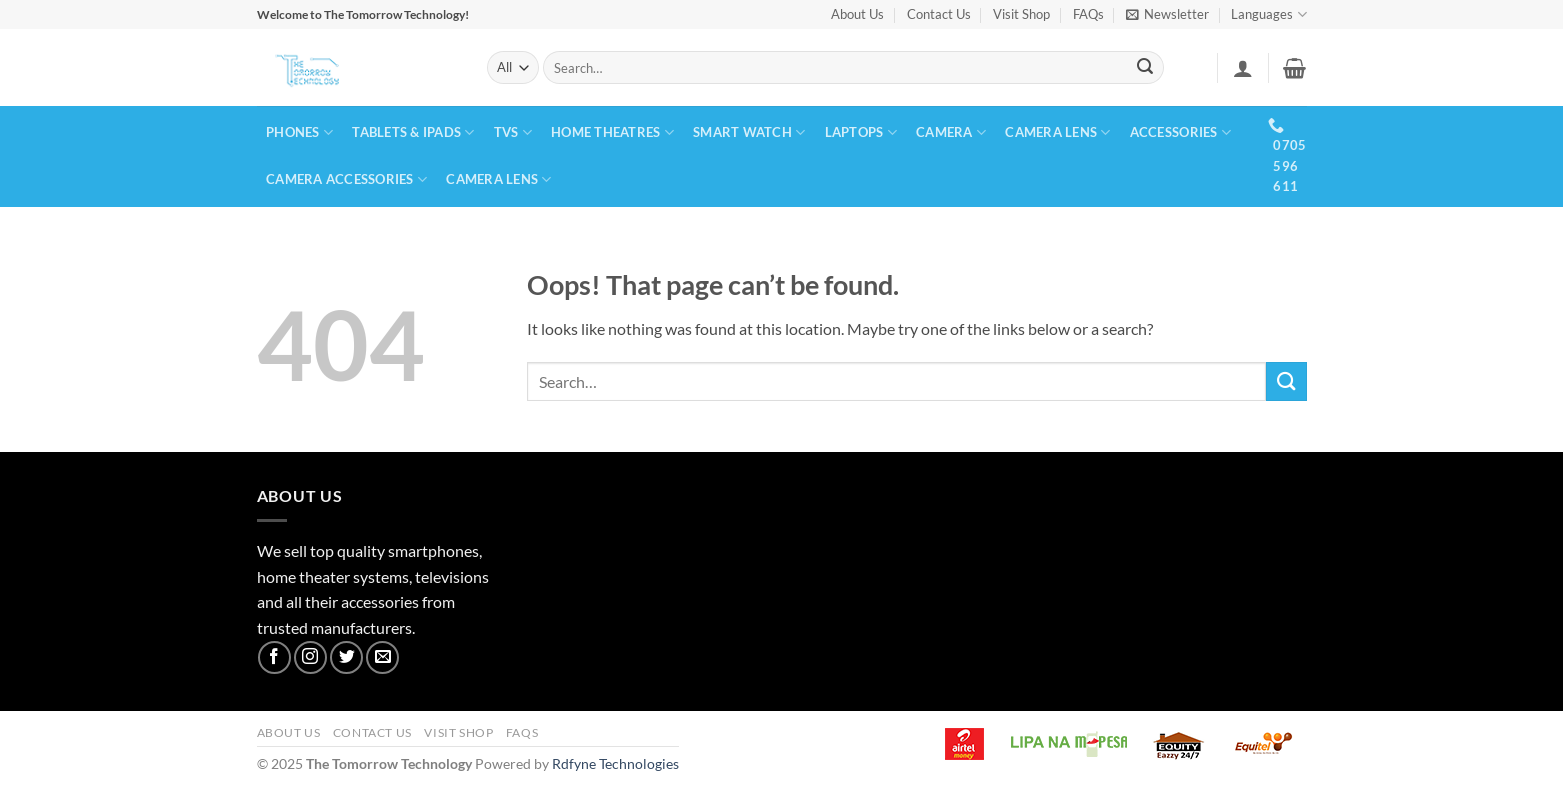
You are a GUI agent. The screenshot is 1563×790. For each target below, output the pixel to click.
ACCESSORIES (1180, 132)
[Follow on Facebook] (274, 657)
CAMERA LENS (1057, 132)
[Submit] (1145, 68)
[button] (1167, 14)
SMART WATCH (749, 132)
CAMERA (951, 132)
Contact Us (939, 14)
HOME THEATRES (612, 132)
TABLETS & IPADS (413, 132)
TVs (513, 132)
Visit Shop (1021, 14)
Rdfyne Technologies (615, 763)
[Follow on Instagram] (310, 657)
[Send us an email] (382, 657)
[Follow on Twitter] (346, 657)
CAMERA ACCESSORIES (346, 179)
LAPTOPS (861, 132)
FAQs (1088, 14)
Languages (1268, 14)
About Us (857, 14)
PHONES (299, 132)
